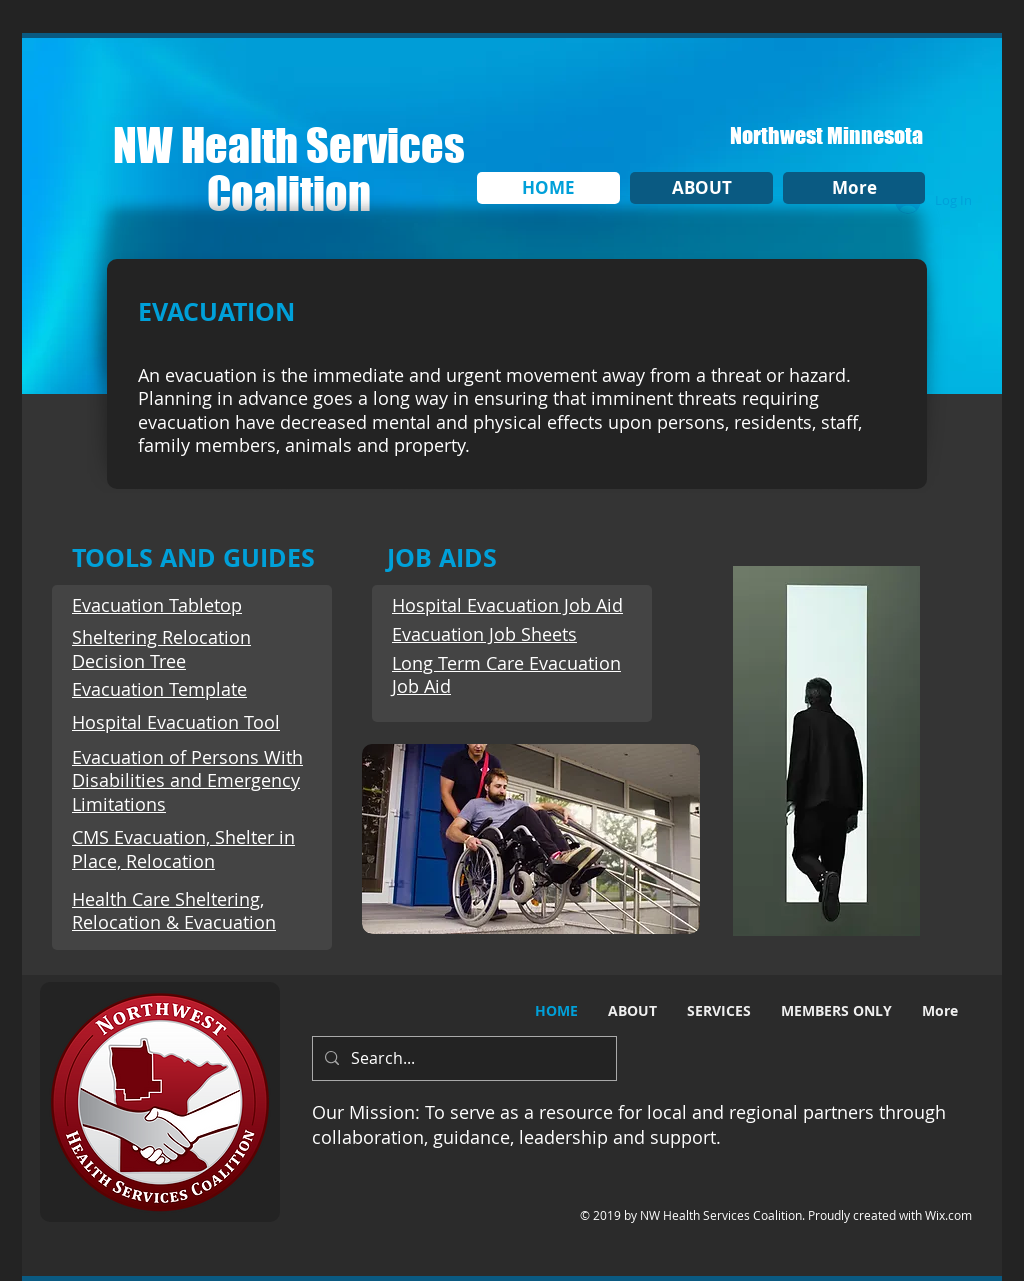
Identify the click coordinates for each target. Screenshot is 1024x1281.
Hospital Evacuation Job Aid (507, 605)
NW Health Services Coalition (289, 169)
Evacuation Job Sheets (484, 634)
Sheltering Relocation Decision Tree (161, 648)
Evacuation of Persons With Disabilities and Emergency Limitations (187, 780)
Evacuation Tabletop (157, 605)
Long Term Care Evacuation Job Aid (506, 674)
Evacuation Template (159, 689)
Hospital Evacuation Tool (176, 722)
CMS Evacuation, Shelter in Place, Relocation (183, 848)
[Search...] (462, 1058)
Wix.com (948, 1215)
